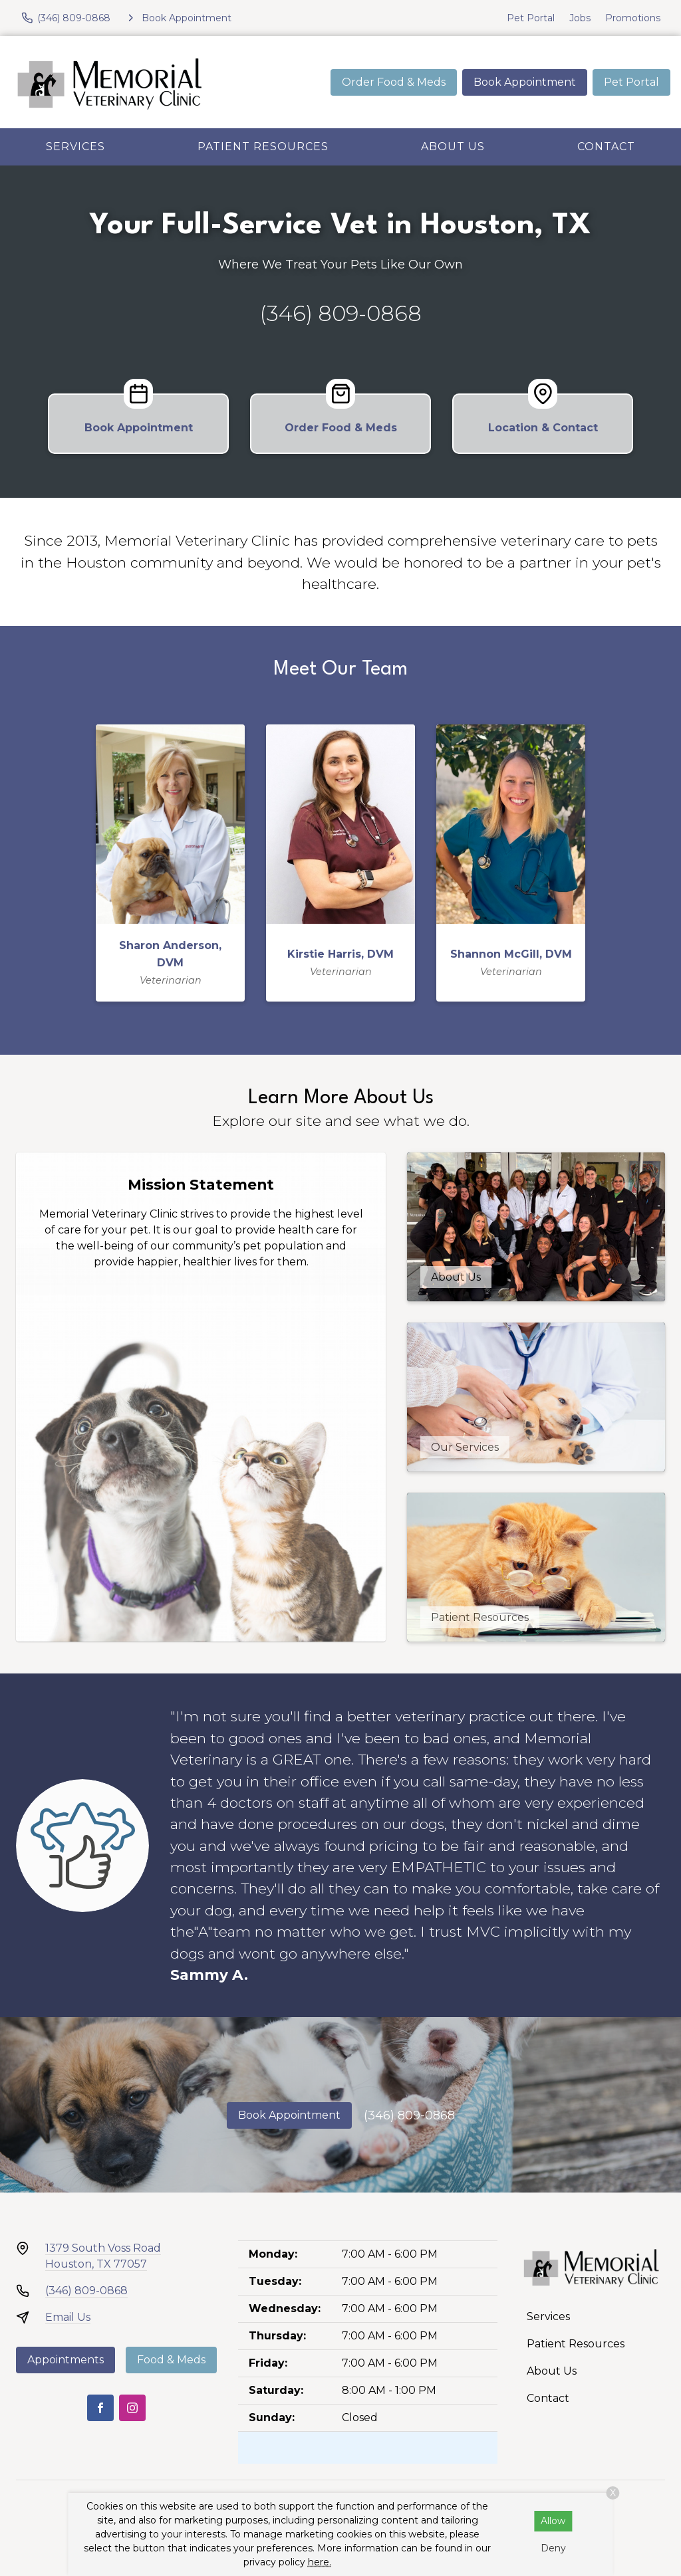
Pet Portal (531, 18)
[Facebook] (100, 2408)
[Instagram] (132, 2408)
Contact (606, 146)
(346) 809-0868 (340, 313)
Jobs (580, 18)
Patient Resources (263, 146)
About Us (453, 146)
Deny (553, 2548)
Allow (553, 2521)
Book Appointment (525, 82)
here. (319, 2562)
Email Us (67, 2317)
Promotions (632, 18)
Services (75, 146)
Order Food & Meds (394, 82)
